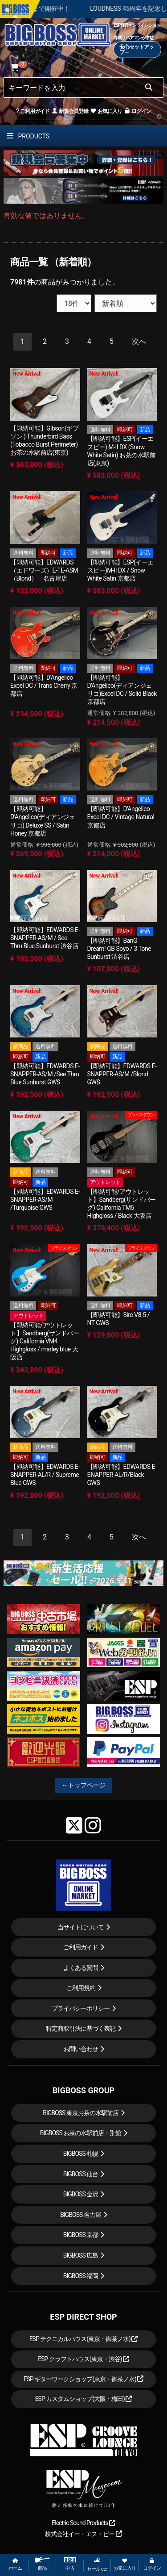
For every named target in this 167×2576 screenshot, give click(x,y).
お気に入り (106, 111)
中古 (70, 2564)
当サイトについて (80, 1927)
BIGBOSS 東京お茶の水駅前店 (80, 2112)
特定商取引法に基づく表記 (80, 2028)
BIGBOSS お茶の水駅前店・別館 (81, 2133)
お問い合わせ (80, 2049)
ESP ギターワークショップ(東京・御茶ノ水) (84, 2379)
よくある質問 (80, 1967)
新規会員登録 (69, 111)
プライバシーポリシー (81, 2008)
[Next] (139, 342)
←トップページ (84, 1785)
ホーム (15, 2564)
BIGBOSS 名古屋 (80, 2214)
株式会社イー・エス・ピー (83, 2534)
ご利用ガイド (32, 111)
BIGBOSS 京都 (80, 2234)
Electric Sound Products (83, 2522)
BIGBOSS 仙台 (80, 2174)
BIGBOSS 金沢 (80, 2194)
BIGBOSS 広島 (80, 2255)
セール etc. (97, 2564)
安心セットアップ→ (136, 49)
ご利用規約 (80, 1987)
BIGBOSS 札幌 (80, 2153)
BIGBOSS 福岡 (80, 2275)
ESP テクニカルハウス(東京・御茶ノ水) (83, 2338)
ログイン (137, 111)
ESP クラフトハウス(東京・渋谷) (83, 2359)
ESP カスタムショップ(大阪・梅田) (83, 2398)
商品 (42, 2564)
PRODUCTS (28, 136)
